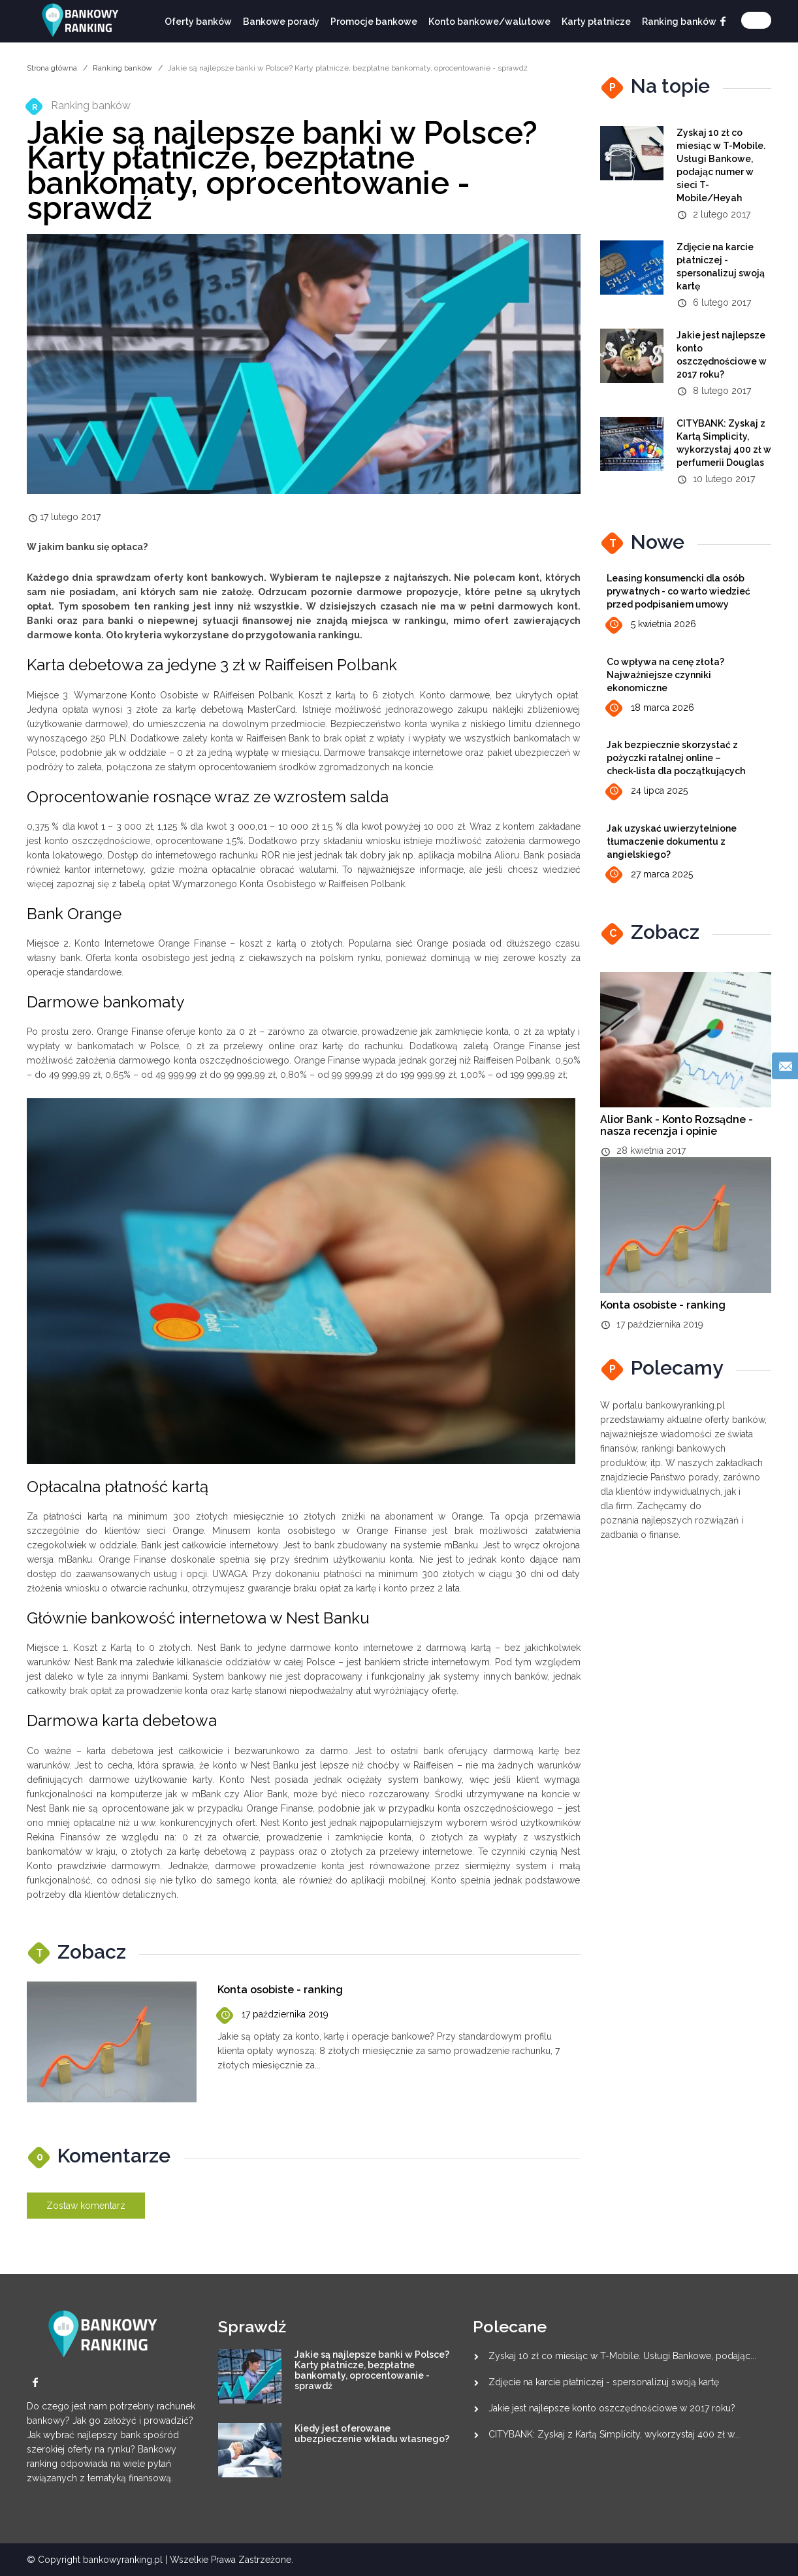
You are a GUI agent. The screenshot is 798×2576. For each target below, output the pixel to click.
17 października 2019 (272, 2015)
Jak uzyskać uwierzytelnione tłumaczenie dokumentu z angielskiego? (672, 841)
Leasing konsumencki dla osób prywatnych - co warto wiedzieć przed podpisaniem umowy (678, 591)
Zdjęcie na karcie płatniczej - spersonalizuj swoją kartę (603, 2382)
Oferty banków (198, 21)
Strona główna (52, 68)
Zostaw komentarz (85, 2205)
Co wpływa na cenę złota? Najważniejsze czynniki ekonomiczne (665, 675)
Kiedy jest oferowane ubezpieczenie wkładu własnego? (372, 2433)
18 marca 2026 (650, 708)
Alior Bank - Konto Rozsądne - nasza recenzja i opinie (676, 1125)
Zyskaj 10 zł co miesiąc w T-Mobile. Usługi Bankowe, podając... (622, 2356)
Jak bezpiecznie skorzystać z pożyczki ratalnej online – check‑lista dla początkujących (676, 758)
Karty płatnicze (596, 21)
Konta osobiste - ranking (280, 1989)
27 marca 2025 (650, 874)
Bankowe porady (281, 21)
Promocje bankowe (373, 21)
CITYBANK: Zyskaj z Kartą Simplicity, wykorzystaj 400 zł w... (614, 2434)
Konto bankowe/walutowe (489, 21)
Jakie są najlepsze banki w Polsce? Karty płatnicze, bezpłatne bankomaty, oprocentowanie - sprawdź (372, 2370)
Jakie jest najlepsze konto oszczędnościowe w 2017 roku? (611, 2408)
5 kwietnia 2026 (651, 625)
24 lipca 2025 (647, 791)
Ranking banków (679, 21)
